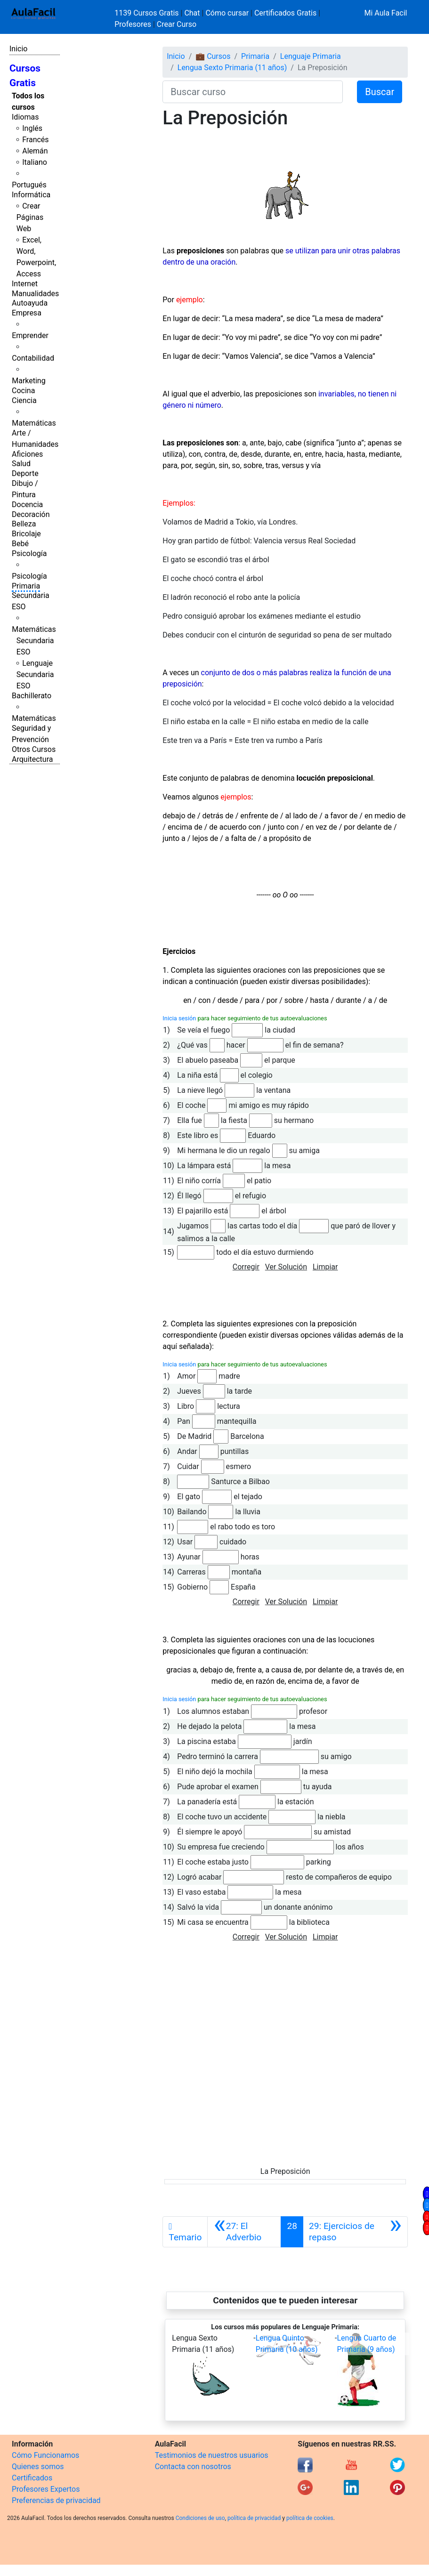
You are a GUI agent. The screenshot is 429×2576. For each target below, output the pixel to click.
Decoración (31, 514)
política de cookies (309, 2518)
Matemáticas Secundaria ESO (34, 640)
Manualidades (35, 293)
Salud (21, 463)
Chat (192, 12)
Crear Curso (176, 24)
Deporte (25, 473)
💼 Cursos (212, 56)
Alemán (35, 150)
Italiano (34, 162)
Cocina (23, 390)
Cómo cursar (227, 12)
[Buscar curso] (252, 92)
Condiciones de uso (200, 2518)
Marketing (28, 380)
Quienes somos (38, 2466)
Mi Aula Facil (385, 12)
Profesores (132, 24)
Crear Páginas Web (29, 217)
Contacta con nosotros (193, 2466)
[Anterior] (244, 2231)
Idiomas (25, 117)
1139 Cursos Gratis (147, 12)
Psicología (29, 553)
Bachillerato (31, 695)
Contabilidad (33, 358)
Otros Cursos (34, 749)
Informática (31, 194)
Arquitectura (32, 759)
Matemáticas (34, 423)
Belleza (24, 523)
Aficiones (27, 454)
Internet (25, 283)
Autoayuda (30, 303)
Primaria (26, 585)
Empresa (26, 312)
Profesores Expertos (46, 2489)
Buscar (379, 91)
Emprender (30, 335)
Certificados (32, 2477)
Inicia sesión (179, 1018)
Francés (35, 139)
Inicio (18, 48)
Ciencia (24, 400)
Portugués (29, 184)
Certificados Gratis (285, 12)
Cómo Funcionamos (45, 2455)
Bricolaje (26, 533)
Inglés (32, 128)
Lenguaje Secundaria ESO (35, 674)
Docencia (27, 504)
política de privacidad (254, 2518)
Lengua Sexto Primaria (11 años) (232, 67)
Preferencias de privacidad (56, 2500)
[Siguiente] (355, 2231)
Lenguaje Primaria (310, 56)
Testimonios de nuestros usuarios (211, 2455)
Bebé (20, 543)
